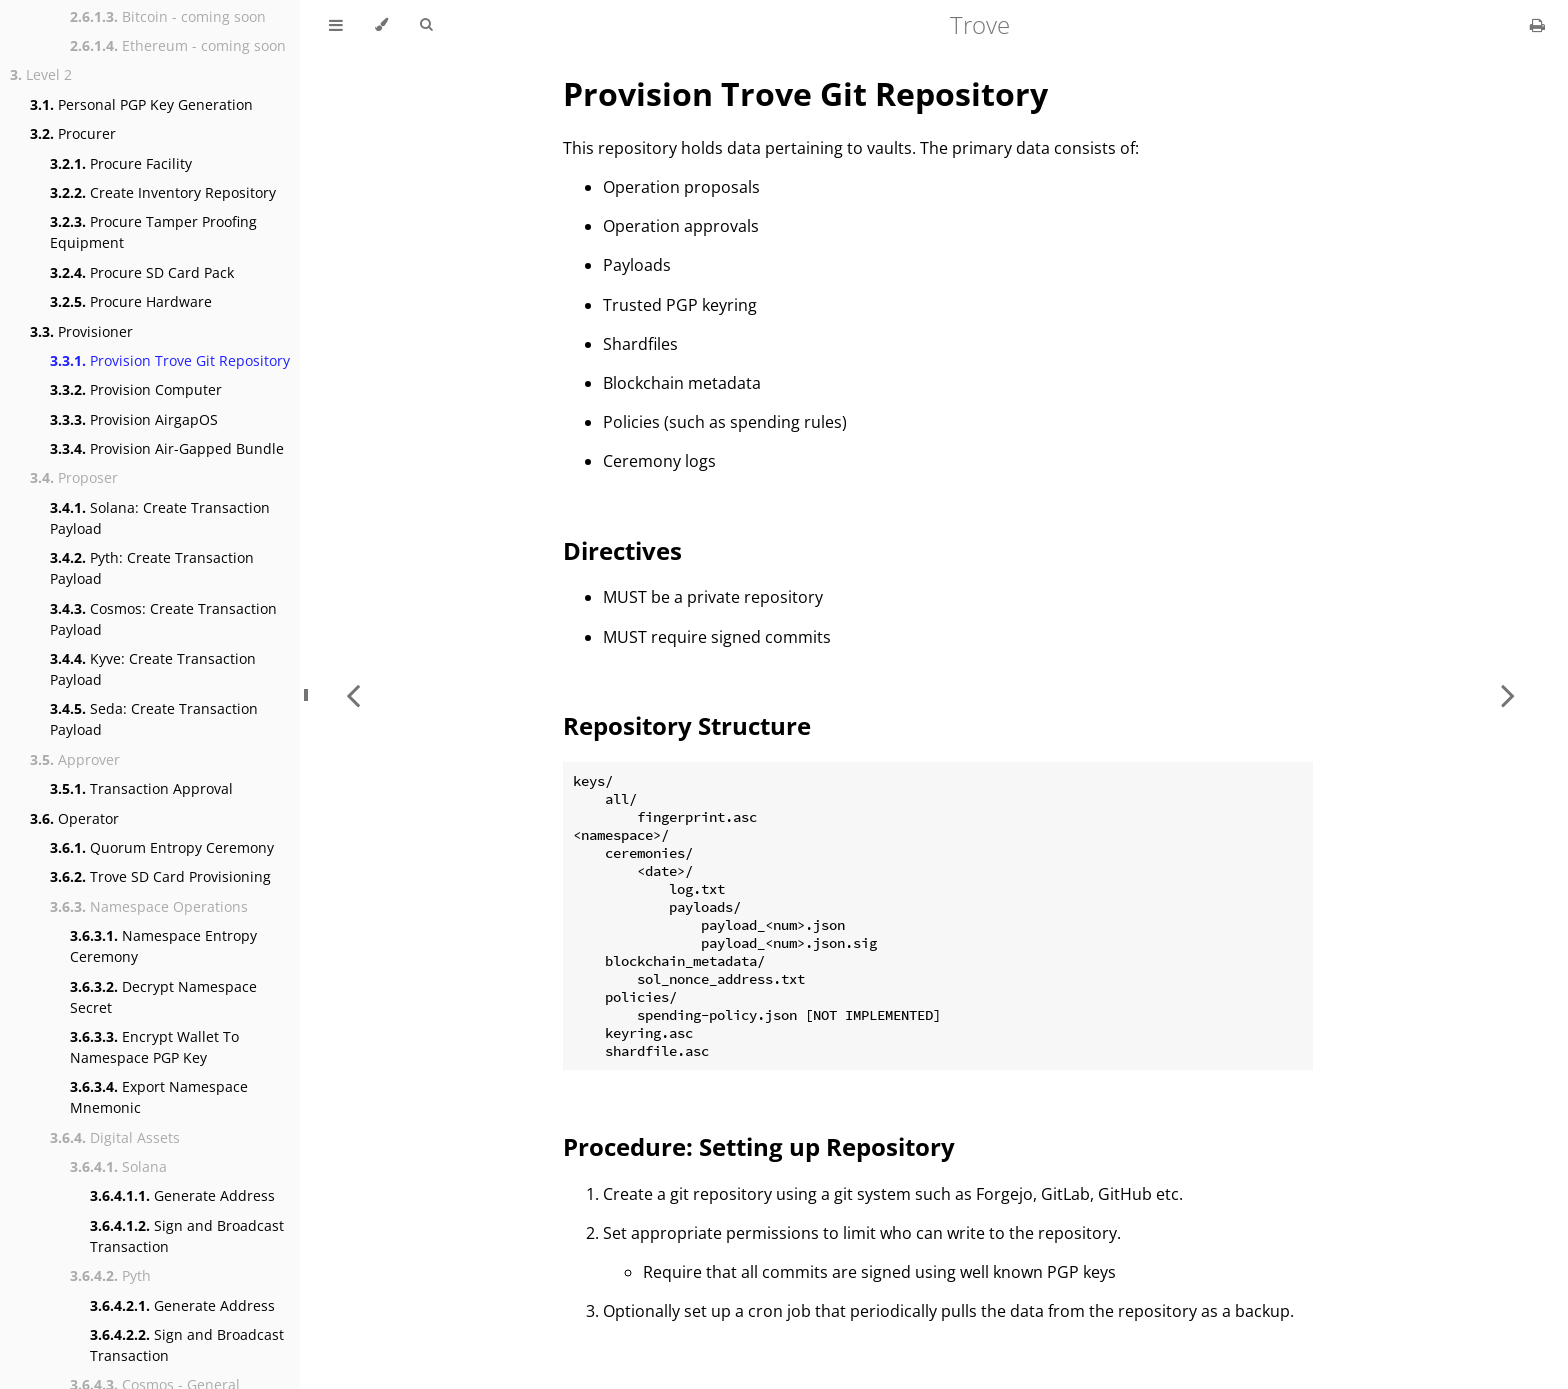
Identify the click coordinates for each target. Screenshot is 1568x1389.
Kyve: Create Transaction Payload (153, 669)
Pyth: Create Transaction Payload (152, 568)
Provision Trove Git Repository (170, 360)
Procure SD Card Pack (142, 272)
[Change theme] (381, 25)
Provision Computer (136, 389)
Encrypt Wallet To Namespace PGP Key (154, 1047)
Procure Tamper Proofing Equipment (153, 232)
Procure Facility (121, 163)
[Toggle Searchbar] (426, 25)
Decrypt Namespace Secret (163, 997)
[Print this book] (1537, 25)
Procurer (73, 133)
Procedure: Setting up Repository (759, 1146)
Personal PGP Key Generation (141, 104)
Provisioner (81, 331)
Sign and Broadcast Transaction (187, 1236)
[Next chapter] (1508, 694)
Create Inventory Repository (163, 192)
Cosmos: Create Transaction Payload (163, 619)
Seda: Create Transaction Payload (154, 719)
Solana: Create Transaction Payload (160, 518)
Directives (622, 550)
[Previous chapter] (353, 694)
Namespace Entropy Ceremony (163, 946)
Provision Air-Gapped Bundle (167, 448)
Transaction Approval (141, 788)
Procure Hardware (131, 301)
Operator (74, 818)
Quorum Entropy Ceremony (162, 847)
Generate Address (182, 1195)
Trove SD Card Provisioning (160, 876)
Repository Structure (687, 725)
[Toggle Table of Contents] (336, 25)
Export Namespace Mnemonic (159, 1097)
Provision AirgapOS (134, 419)
